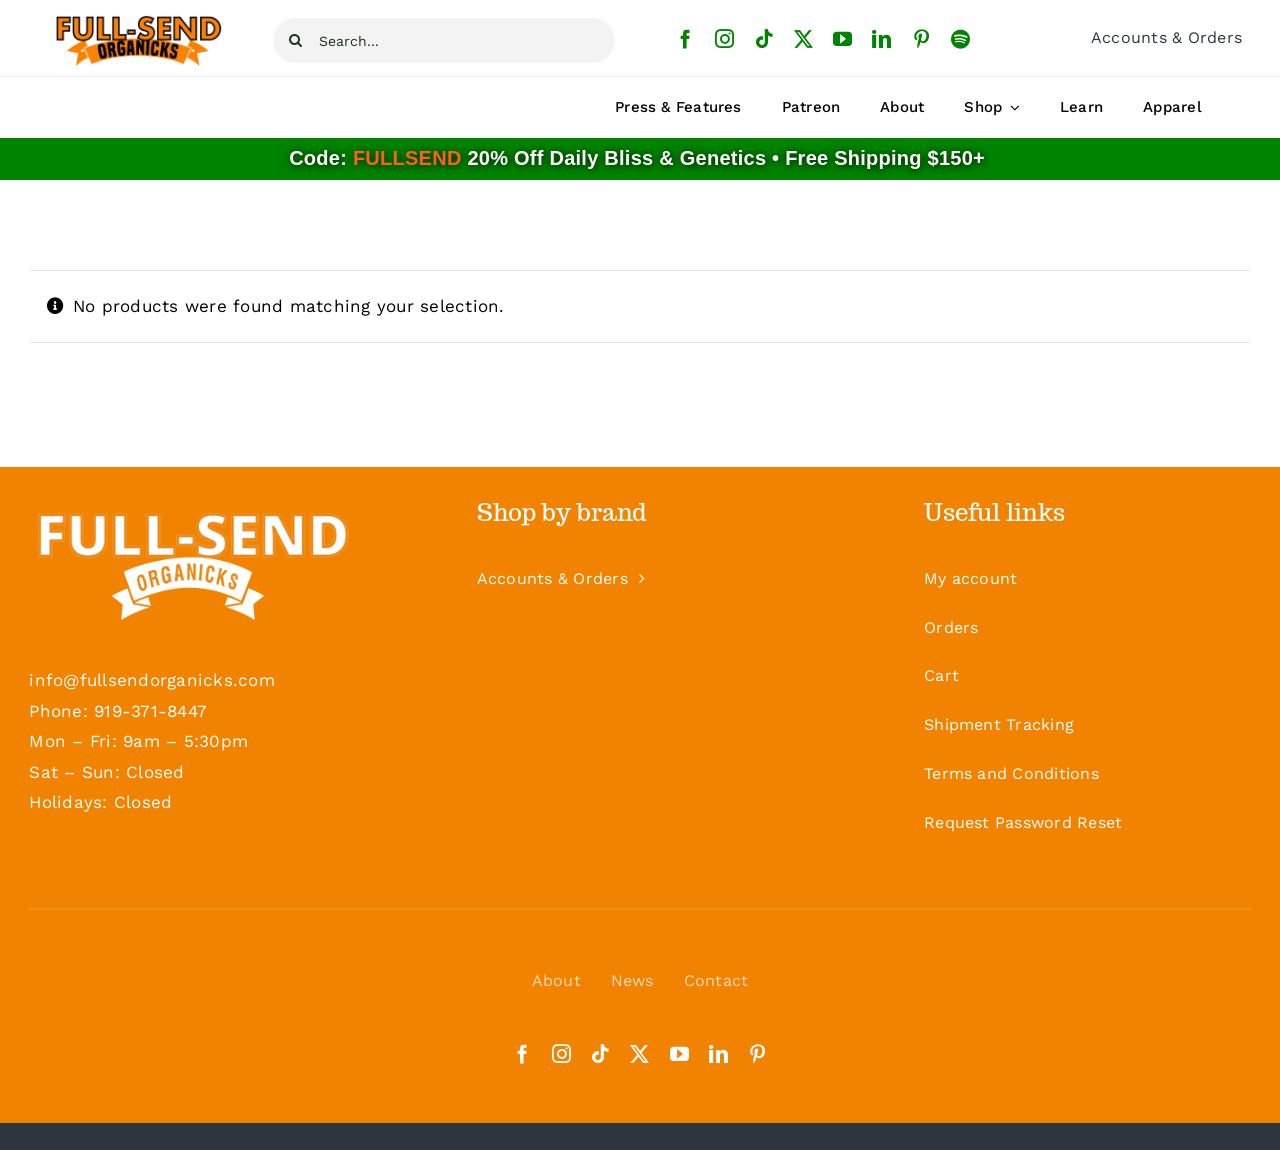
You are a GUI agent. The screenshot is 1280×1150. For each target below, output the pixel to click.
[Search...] (444, 40)
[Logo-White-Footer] (192, 562)
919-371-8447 (150, 711)
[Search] (295, 40)
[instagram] (724, 38)
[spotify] (960, 38)
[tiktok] (764, 38)
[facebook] (685, 38)
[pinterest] (921, 38)
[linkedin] (881, 38)
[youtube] (842, 38)
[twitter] (803, 38)
